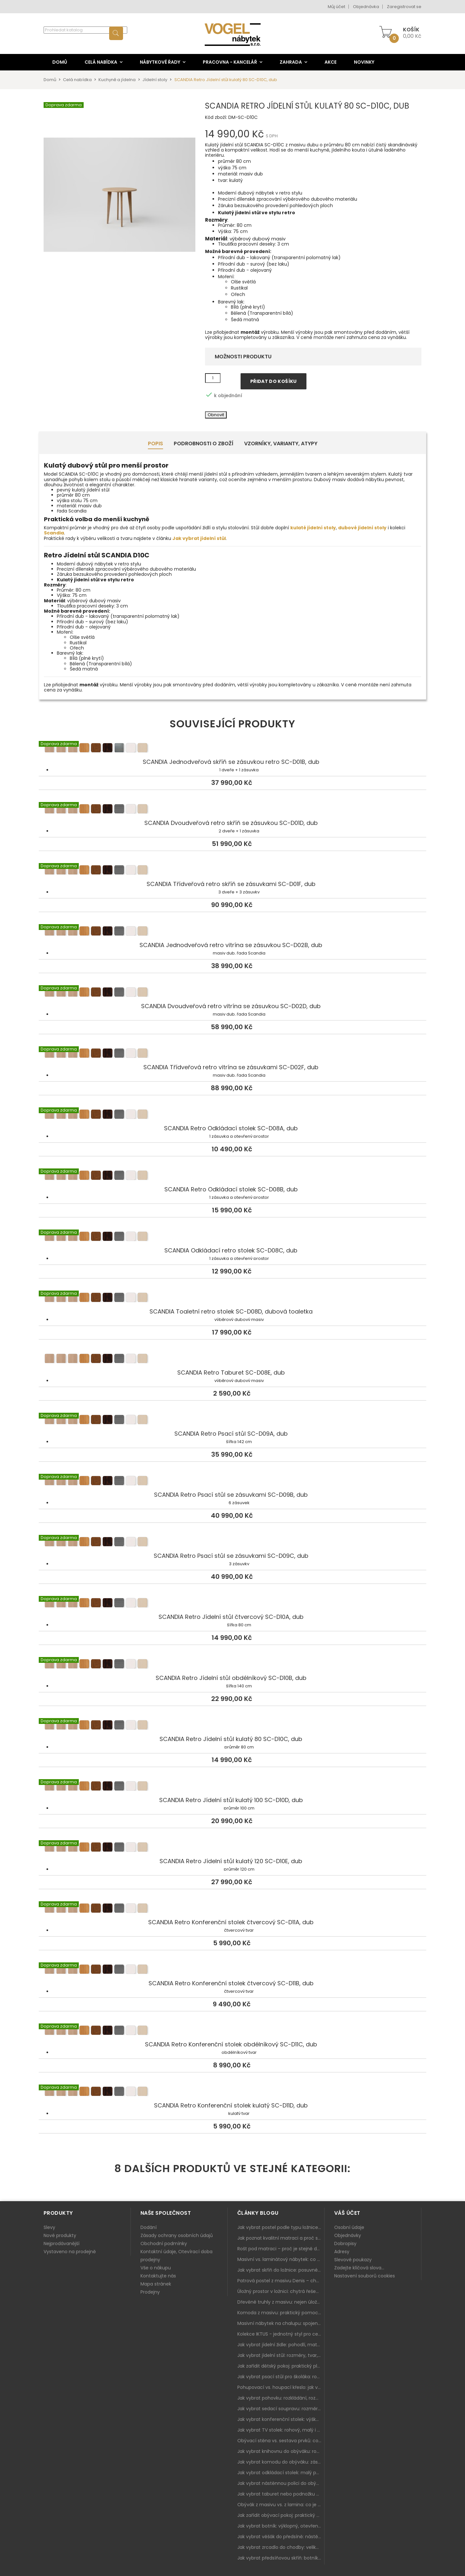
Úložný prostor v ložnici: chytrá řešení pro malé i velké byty (281, 2291)
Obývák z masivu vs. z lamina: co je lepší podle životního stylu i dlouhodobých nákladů (281, 2504)
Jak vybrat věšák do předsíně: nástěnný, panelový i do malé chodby (281, 2536)
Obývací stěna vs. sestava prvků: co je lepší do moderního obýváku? (281, 2440)
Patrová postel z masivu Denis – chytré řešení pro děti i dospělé (281, 2280)
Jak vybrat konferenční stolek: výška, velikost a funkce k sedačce (281, 2419)
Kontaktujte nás (158, 2276)
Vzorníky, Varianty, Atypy (280, 443)
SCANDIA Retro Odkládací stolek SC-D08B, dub (232, 1176)
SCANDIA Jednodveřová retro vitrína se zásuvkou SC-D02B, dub (232, 931)
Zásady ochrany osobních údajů (176, 2235)
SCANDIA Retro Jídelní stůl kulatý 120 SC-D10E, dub (232, 1848)
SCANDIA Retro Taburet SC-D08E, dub (232, 1359)
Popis (155, 443)
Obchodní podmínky (163, 2243)
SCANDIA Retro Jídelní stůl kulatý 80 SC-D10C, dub (232, 1725)
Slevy (49, 2227)
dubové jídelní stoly (362, 527)
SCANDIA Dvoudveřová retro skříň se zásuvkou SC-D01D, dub (232, 809)
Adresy (341, 2251)
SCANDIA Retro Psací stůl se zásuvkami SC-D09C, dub (232, 1542)
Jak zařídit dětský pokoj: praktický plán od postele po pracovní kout (281, 2366)
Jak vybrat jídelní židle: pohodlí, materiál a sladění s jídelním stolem (281, 2344)
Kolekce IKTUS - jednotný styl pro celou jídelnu (281, 2334)
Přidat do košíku (273, 381)
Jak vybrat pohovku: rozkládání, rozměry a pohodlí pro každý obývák (281, 2398)
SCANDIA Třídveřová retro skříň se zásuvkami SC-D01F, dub (232, 870)
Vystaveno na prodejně (70, 2251)
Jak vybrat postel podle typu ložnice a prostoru (281, 2227)
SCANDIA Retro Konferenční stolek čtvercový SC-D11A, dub (232, 1909)
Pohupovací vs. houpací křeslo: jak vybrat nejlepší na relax (281, 2387)
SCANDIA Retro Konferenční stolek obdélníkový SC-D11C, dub (232, 2031)
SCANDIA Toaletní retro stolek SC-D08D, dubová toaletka (232, 1298)
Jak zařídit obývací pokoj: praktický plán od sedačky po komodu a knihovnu (281, 2515)
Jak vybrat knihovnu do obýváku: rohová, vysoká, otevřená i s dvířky (281, 2451)
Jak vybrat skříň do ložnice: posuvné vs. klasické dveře (281, 2270)
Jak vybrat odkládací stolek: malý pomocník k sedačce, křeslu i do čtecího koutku (281, 2472)
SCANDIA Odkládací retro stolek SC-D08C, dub (232, 1237)
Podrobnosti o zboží (203, 443)
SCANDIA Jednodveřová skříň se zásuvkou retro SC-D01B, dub (232, 748)
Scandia (54, 533)
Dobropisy (345, 2243)
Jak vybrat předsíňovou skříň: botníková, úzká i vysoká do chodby (281, 2558)
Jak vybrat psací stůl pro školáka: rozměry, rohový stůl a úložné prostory (281, 2376)
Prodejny (150, 2292)
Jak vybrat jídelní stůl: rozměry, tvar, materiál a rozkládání (281, 2355)
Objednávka (366, 7)
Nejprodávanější (61, 2243)
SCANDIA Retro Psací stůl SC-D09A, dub (232, 1420)
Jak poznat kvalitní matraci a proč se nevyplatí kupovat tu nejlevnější (281, 2238)
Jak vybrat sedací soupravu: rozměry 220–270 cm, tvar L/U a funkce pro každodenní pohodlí (281, 2408)
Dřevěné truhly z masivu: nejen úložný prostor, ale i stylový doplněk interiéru (281, 2302)
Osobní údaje (349, 2227)
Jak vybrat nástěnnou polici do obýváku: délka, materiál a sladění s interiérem (281, 2483)
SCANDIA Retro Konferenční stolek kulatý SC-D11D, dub (232, 2092)
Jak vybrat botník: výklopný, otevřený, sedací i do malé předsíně (281, 2526)
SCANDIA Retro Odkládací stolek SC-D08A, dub (232, 1115)
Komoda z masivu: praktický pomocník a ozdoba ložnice (281, 2312)
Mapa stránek (155, 2284)
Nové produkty (60, 2235)
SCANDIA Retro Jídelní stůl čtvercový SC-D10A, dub (232, 1603)
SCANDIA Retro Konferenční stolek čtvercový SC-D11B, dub (232, 1970)
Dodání (148, 2227)
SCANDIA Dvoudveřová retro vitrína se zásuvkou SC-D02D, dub (232, 993)
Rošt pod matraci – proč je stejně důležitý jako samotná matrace (281, 2248)
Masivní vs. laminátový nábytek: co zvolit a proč (281, 2259)
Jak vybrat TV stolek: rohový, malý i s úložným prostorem (281, 2430)
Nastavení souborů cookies (364, 2276)
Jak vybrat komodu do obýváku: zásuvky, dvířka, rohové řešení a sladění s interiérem (281, 2462)
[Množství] (213, 378)
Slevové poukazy (353, 2259)
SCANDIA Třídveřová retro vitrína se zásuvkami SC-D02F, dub (232, 1054)
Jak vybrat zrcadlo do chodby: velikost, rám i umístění (281, 2547)
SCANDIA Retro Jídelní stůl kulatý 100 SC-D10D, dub (232, 1786)
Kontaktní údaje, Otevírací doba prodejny (176, 2255)
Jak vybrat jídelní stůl (199, 538)
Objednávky (347, 2235)
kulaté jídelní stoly (313, 527)
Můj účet (336, 7)
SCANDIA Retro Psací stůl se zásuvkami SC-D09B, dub (232, 1481)
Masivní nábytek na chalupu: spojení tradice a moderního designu (281, 2323)
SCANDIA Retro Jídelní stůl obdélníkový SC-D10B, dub (232, 1664)
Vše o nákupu (155, 2268)
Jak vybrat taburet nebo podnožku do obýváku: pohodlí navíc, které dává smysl (281, 2494)
